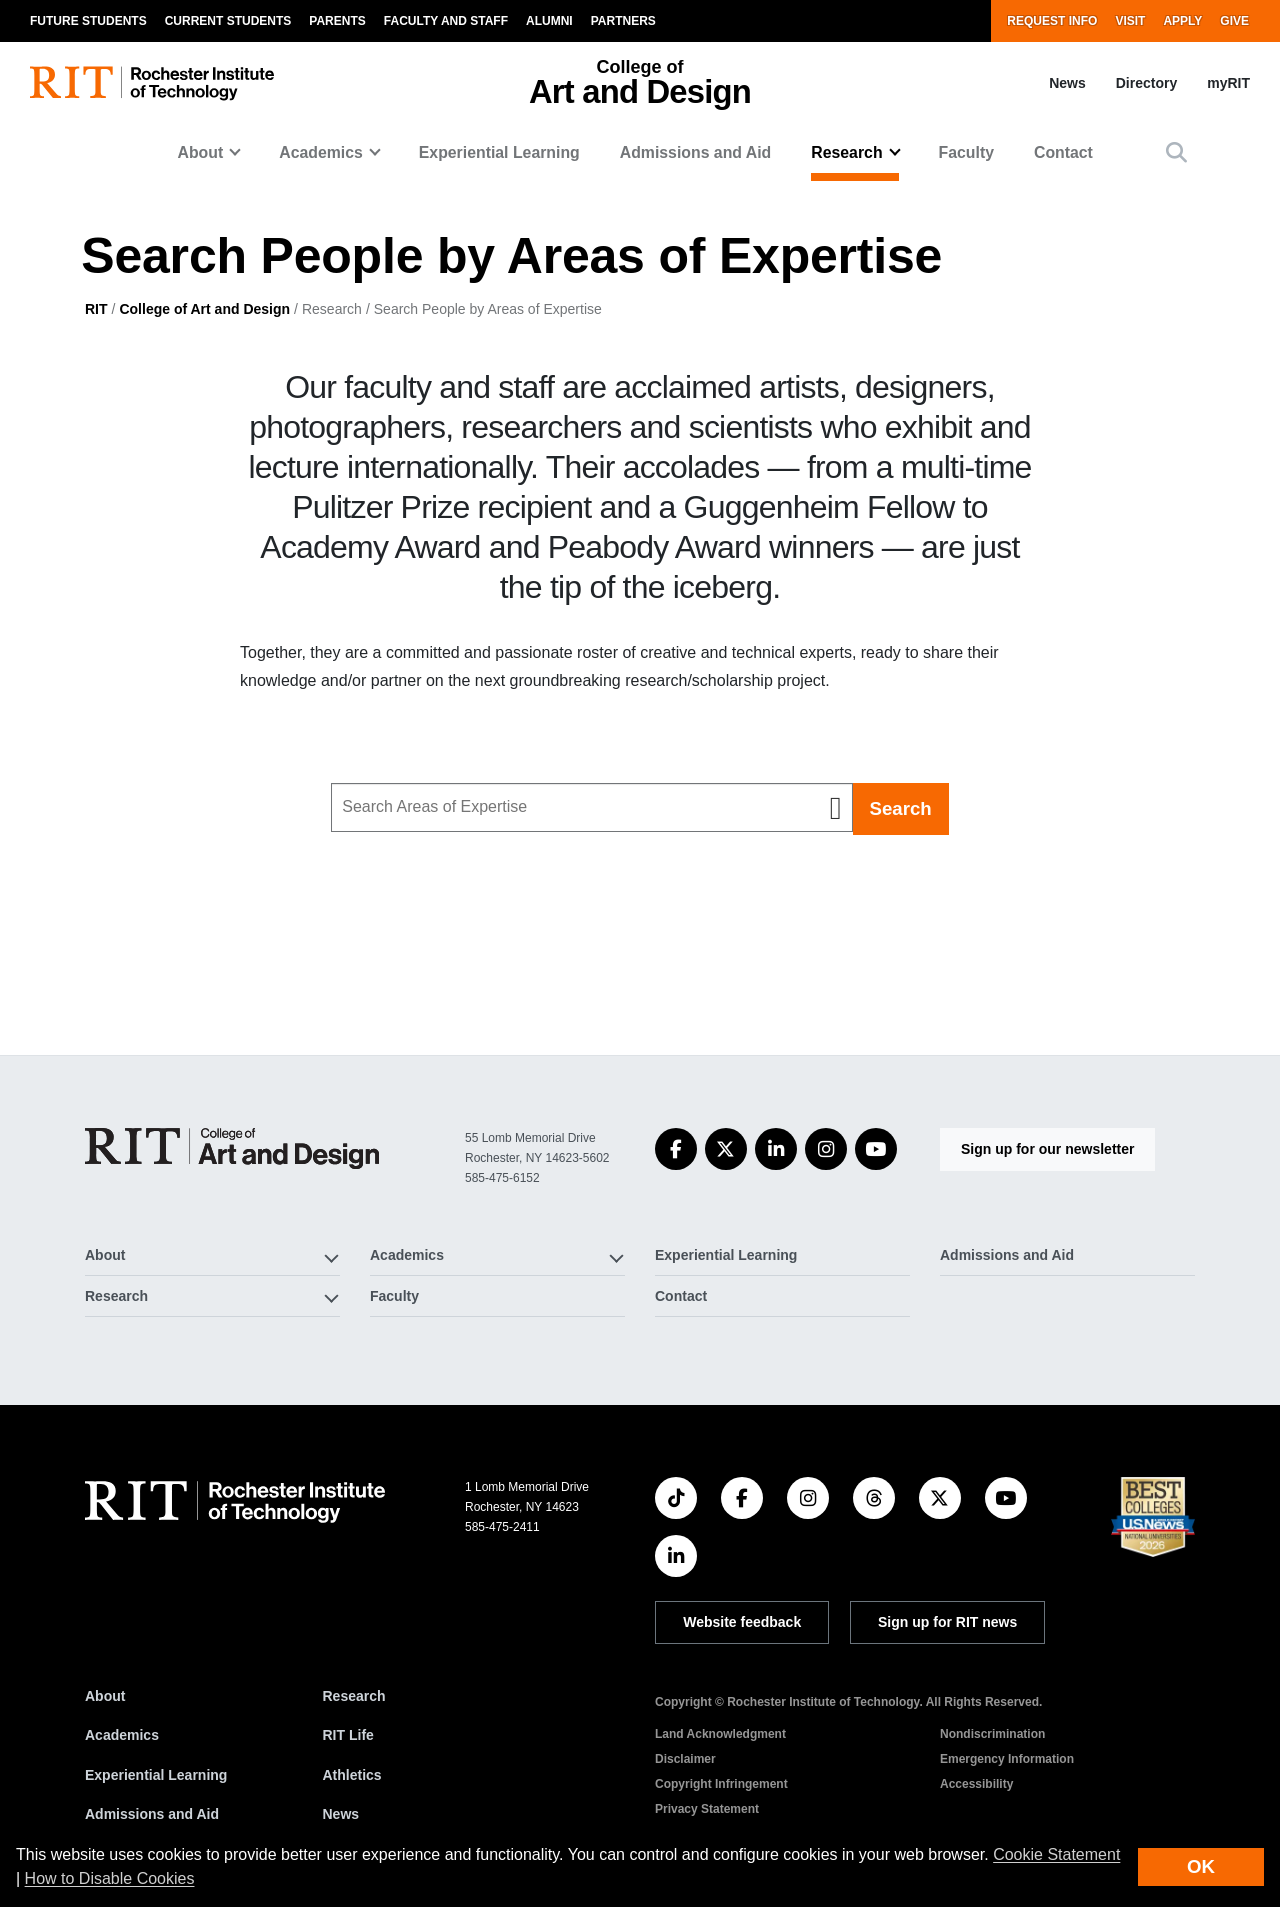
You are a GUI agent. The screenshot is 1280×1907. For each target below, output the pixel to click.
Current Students (228, 21)
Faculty (966, 152)
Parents (337, 21)
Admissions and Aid (696, 152)
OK (1201, 1866)
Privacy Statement (707, 1809)
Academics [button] (321, 152)
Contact (1063, 152)
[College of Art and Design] (232, 1148)
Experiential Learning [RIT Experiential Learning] (156, 1775)
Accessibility (976, 1784)
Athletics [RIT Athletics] (352, 1775)
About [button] (201, 152)
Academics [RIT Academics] (122, 1735)
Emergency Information (1007, 1759)
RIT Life (348, 1735)
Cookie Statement (1056, 1854)
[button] (1176, 152)
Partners (623, 21)
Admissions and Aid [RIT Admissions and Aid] (152, 1814)
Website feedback (742, 1622)
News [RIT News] (341, 1814)
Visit (1130, 21)
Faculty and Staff (446, 21)
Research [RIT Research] (354, 1696)
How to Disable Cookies (110, 1878)
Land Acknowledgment (720, 1734)
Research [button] (846, 152)
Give (1234, 21)
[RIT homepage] (152, 83)
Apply (1182, 21)
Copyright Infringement (721, 1784)
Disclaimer (685, 1759)
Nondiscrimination (992, 1734)
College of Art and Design (204, 309)
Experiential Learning (499, 152)
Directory (1146, 83)
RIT (96, 309)
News (1067, 83)
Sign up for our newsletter (1047, 1149)
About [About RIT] (105, 1696)
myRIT (1228, 83)
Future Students (88, 21)
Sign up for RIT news (947, 1622)
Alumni (549, 21)
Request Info (1052, 21)
